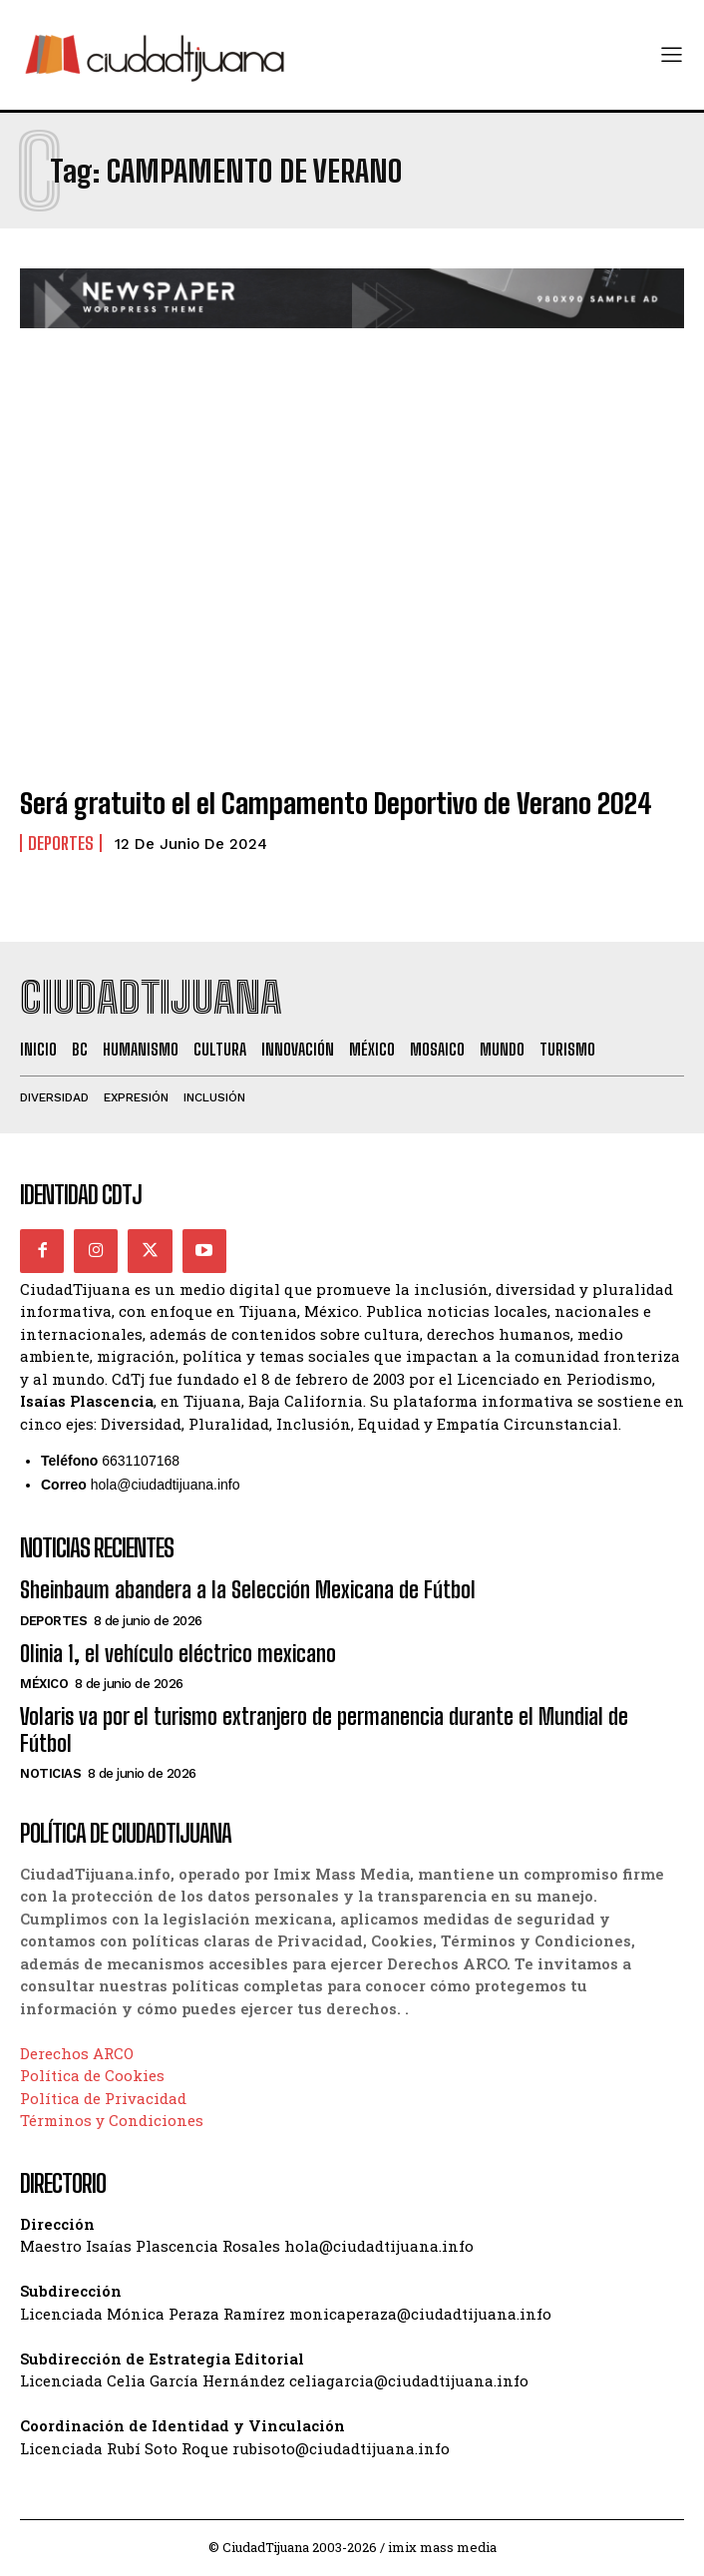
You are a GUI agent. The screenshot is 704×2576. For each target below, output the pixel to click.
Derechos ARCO (77, 2053)
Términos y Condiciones (111, 2120)
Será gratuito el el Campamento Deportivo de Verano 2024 (336, 803)
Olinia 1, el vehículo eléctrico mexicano (178, 1653)
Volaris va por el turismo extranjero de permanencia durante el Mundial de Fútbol (324, 1729)
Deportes (61, 843)
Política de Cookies (92, 2075)
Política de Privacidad (103, 2098)
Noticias (50, 1773)
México (44, 1683)
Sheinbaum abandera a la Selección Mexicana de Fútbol (248, 1589)
